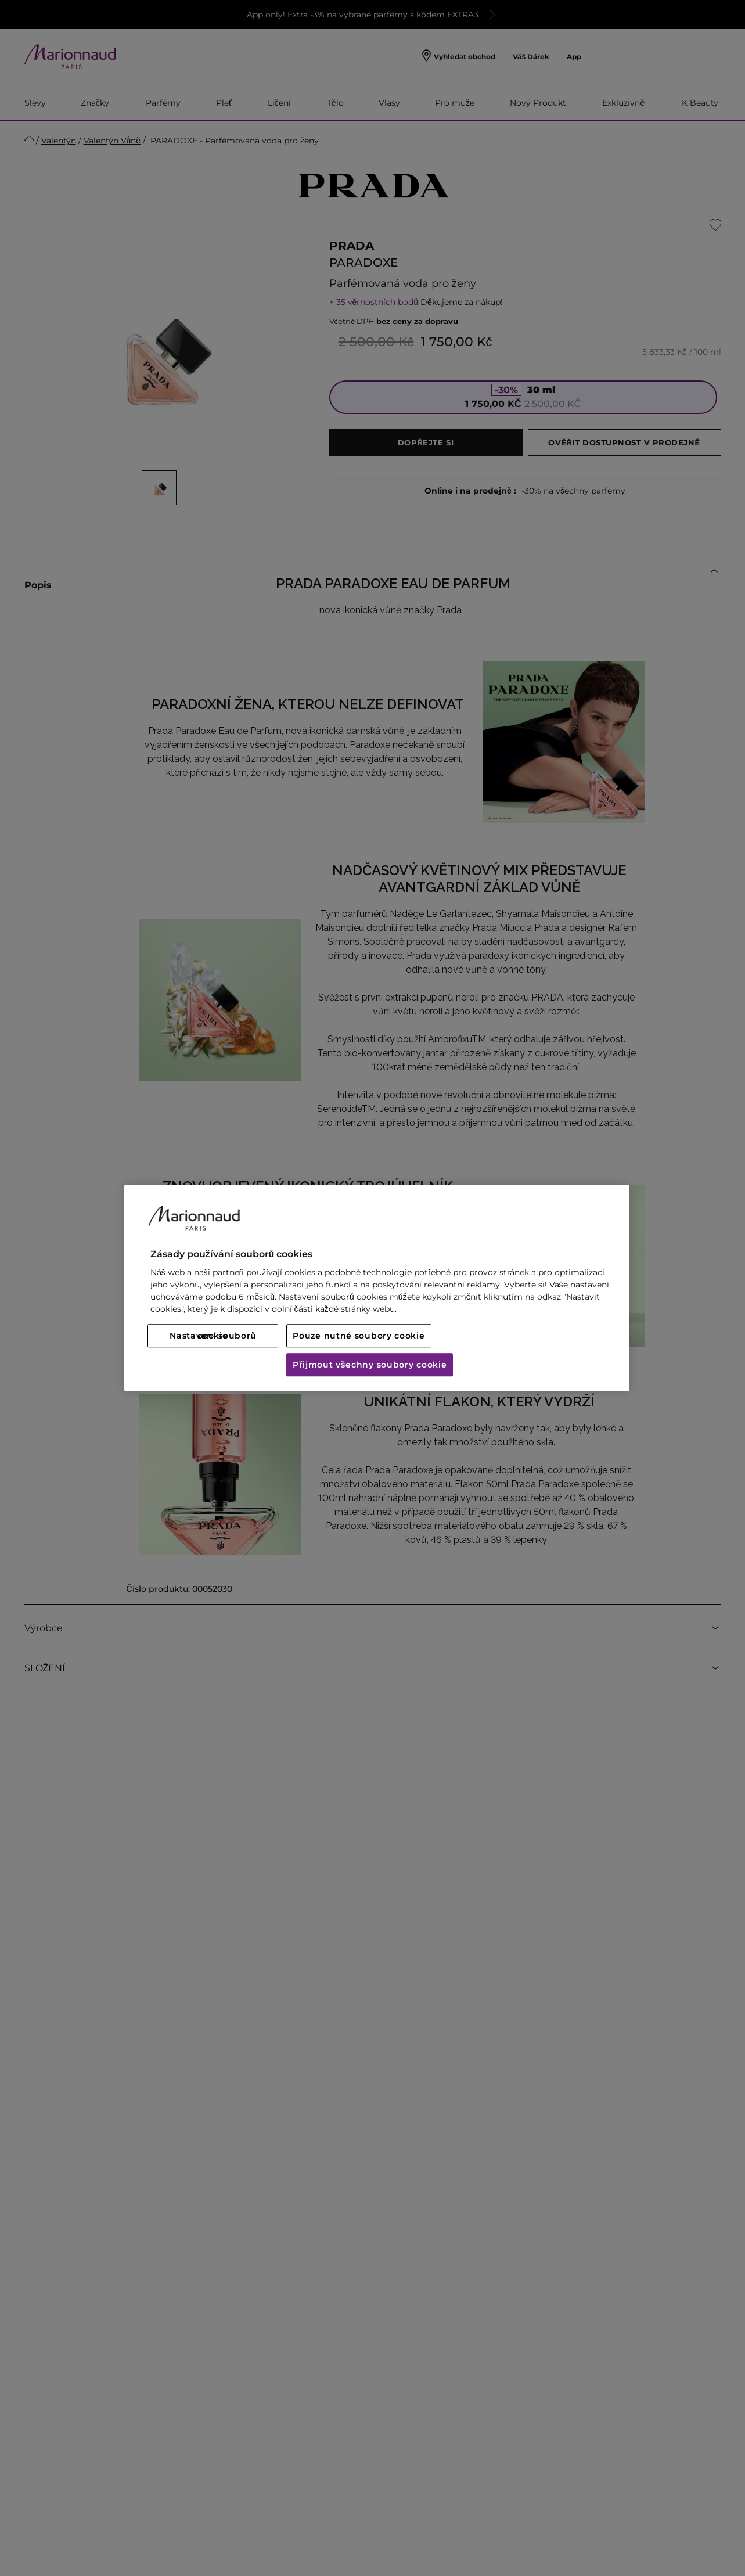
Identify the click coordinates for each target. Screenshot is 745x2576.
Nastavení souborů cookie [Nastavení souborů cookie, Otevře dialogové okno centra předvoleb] (212, 1336)
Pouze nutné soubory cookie (358, 1336)
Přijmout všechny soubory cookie (370, 1365)
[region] (376, 1288)
